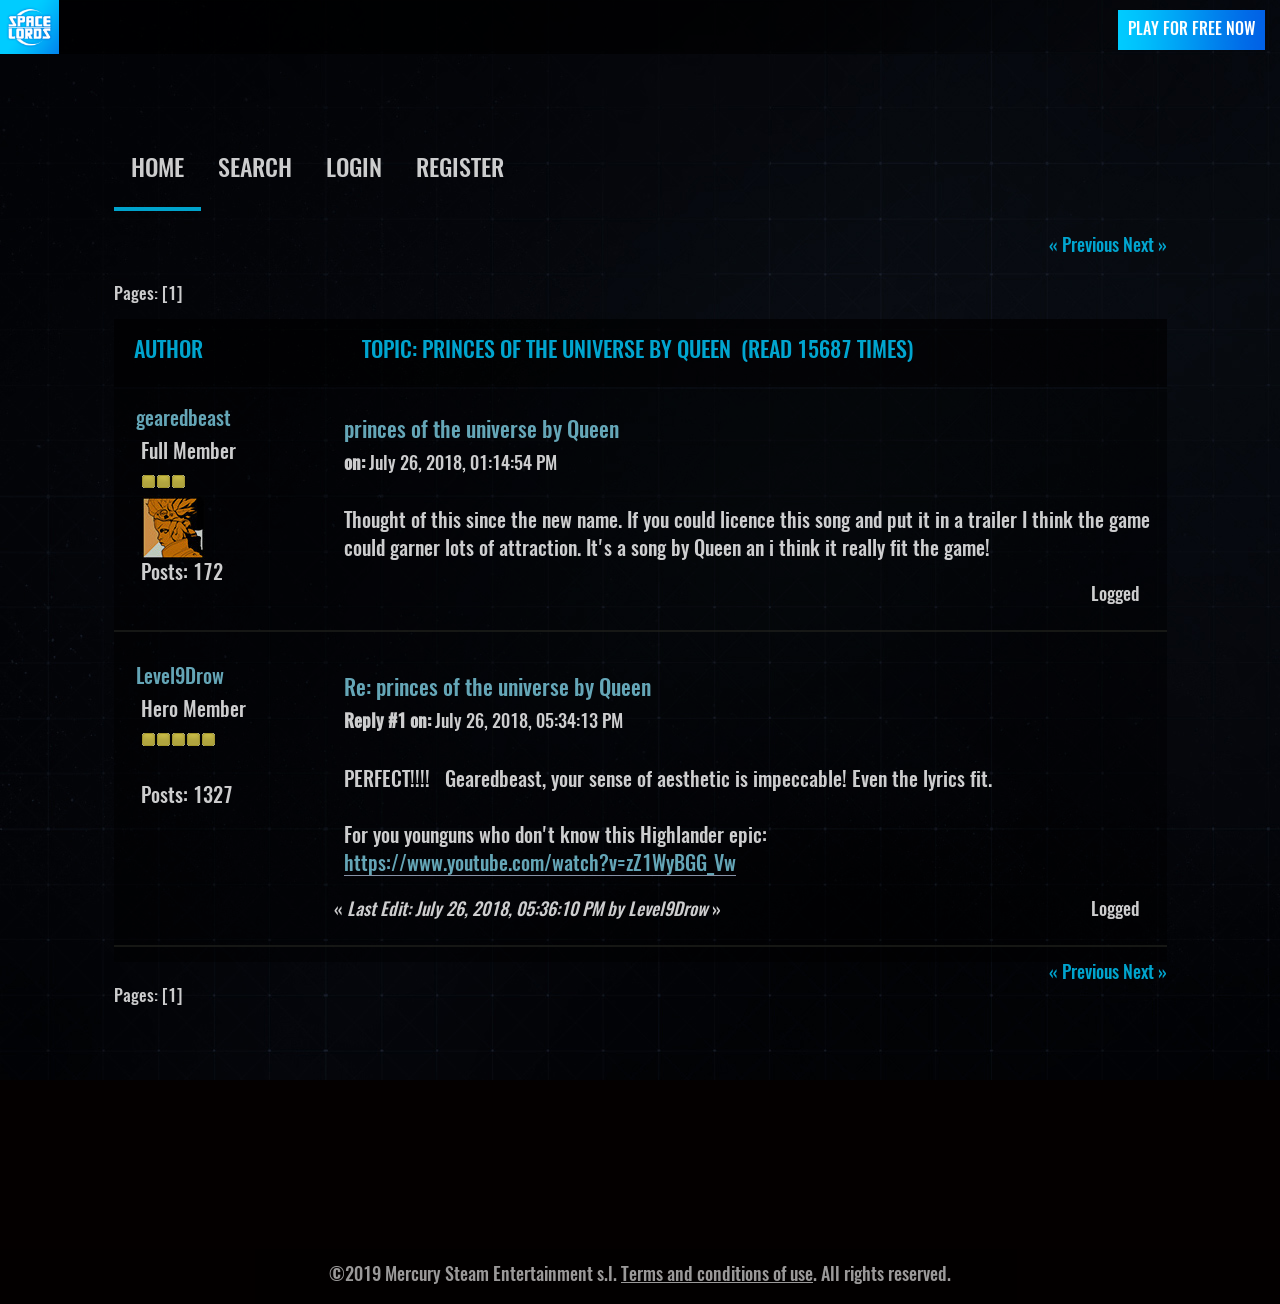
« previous (1084, 247)
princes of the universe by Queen (481, 431)
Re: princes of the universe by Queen (497, 689)
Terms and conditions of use (717, 1276)
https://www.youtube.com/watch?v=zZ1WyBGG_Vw (540, 865)
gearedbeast (183, 420)
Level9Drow (180, 678)
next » (1145, 247)
